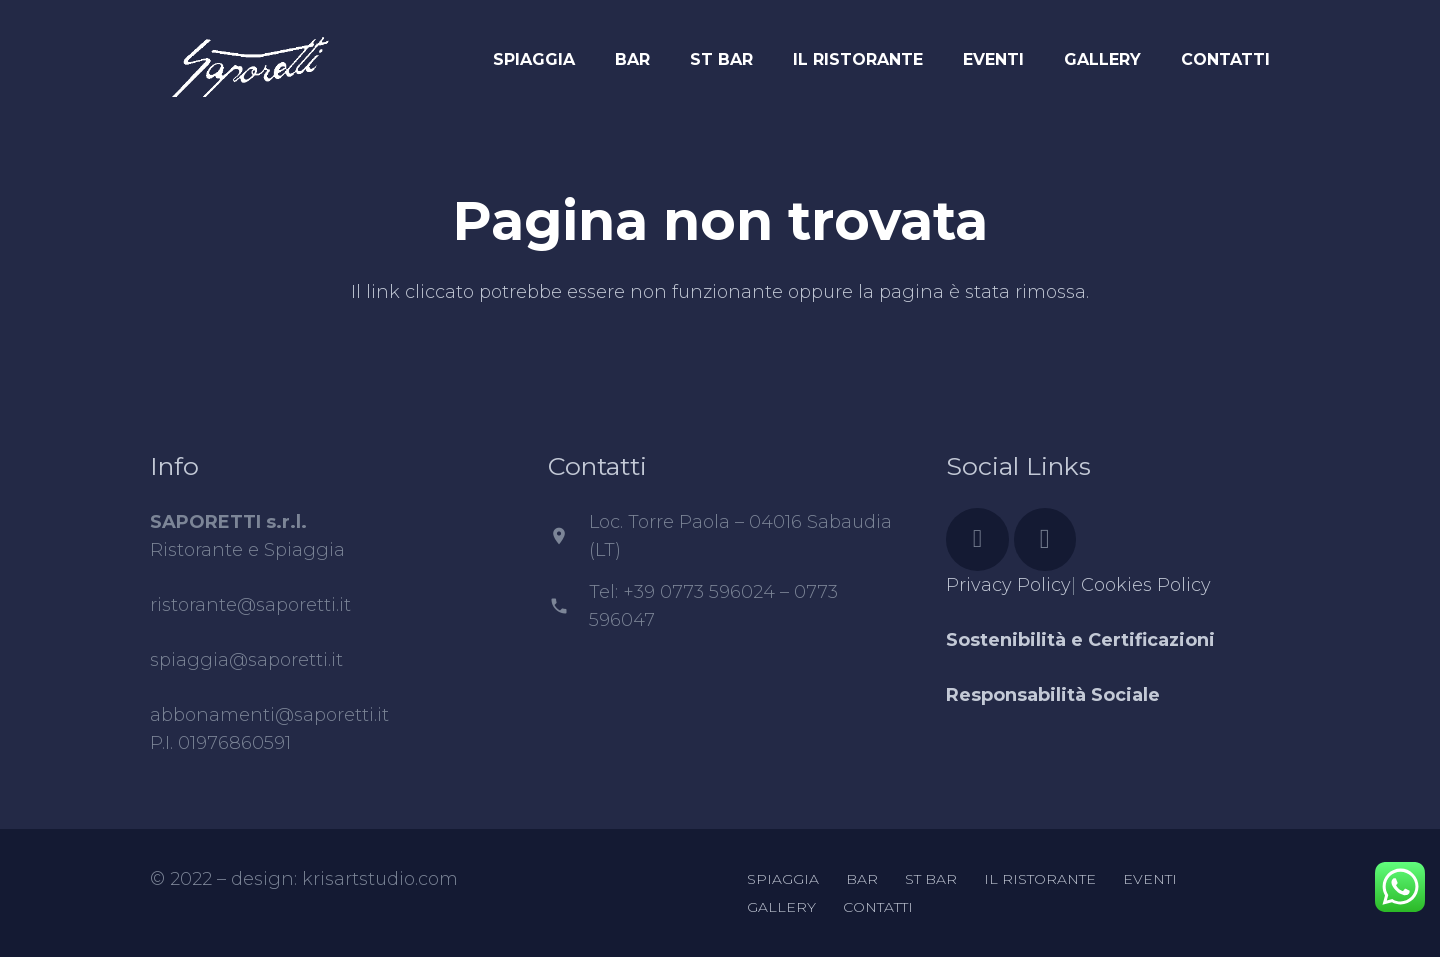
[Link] (250, 55)
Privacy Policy (1008, 585)
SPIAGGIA (783, 879)
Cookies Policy (1146, 585)
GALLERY (781, 907)
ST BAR (931, 879)
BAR (862, 879)
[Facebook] (977, 539)
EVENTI (1150, 879)
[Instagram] (1045, 539)
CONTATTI (878, 907)
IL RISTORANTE (1040, 879)
